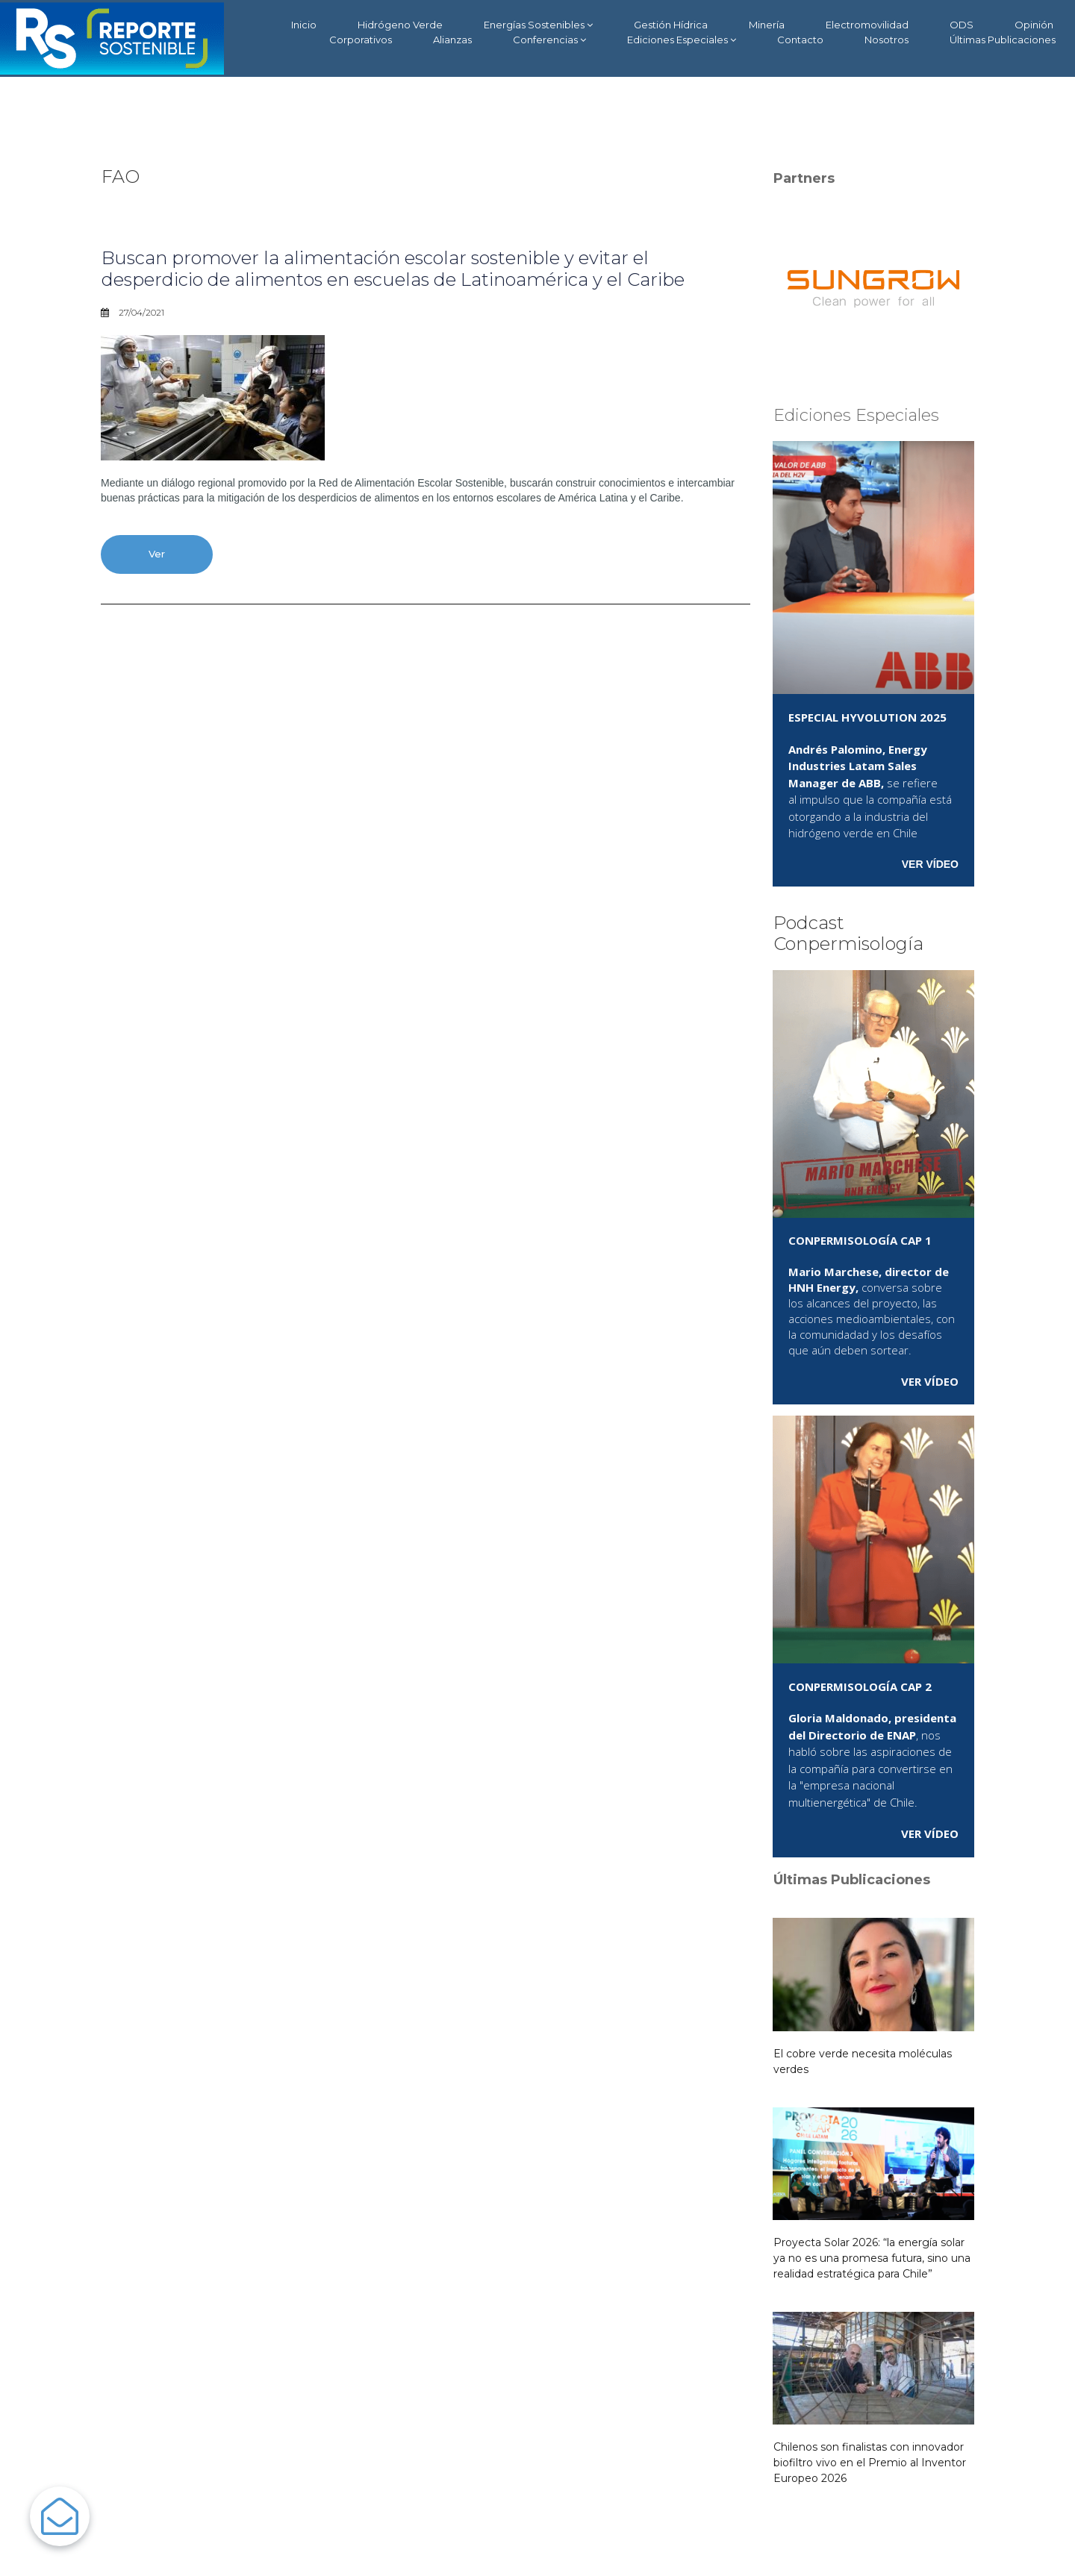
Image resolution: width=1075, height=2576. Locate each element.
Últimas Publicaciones (1003, 40)
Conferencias (549, 40)
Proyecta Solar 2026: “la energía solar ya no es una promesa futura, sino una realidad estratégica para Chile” (871, 2258)
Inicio (304, 25)
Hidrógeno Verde (400, 25)
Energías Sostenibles (538, 25)
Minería (767, 25)
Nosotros (886, 40)
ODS (961, 25)
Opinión (1034, 25)
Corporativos (360, 40)
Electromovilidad (867, 25)
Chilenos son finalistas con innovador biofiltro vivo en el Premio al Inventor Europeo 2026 (869, 2462)
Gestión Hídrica (671, 25)
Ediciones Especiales (681, 40)
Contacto (800, 40)
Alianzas (452, 40)
